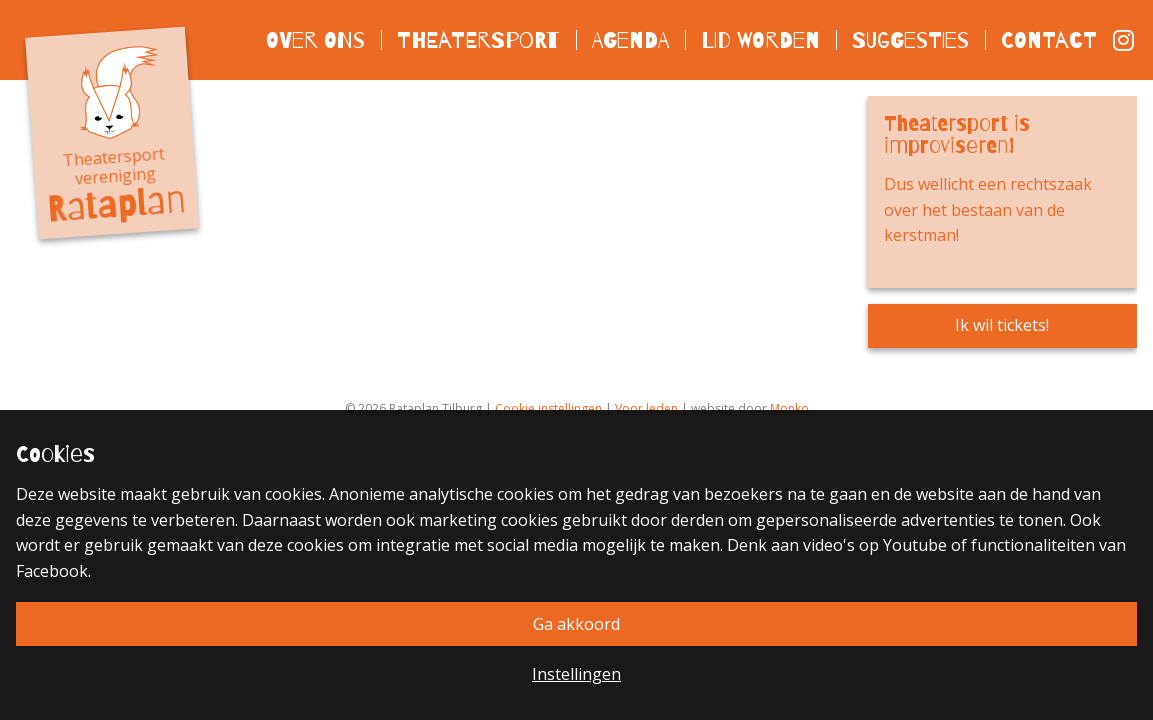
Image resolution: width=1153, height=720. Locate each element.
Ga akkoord (576, 624)
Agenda (630, 39)
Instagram (1125, 40)
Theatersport (478, 39)
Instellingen (576, 674)
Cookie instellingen (548, 408)
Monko (789, 408)
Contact (1049, 39)
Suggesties (910, 39)
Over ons (315, 39)
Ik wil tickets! (1002, 325)
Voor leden (646, 408)
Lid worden (760, 39)
